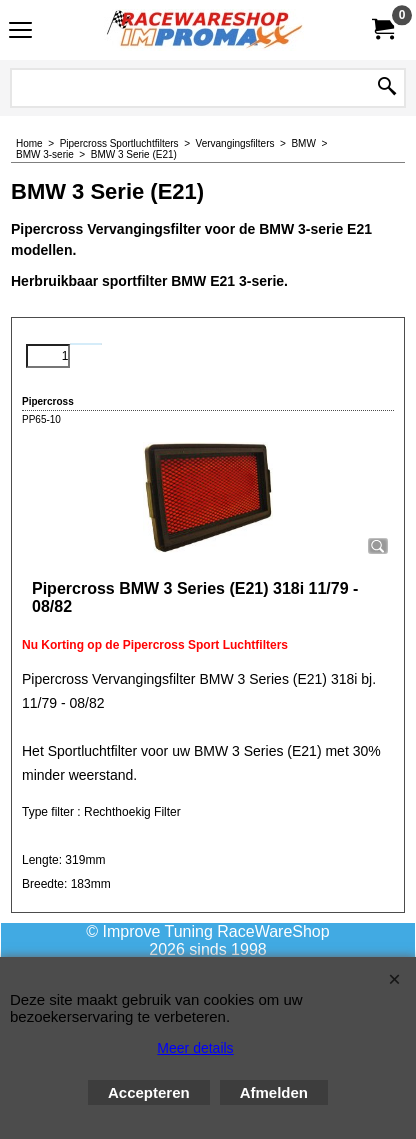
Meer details (195, 1048)
